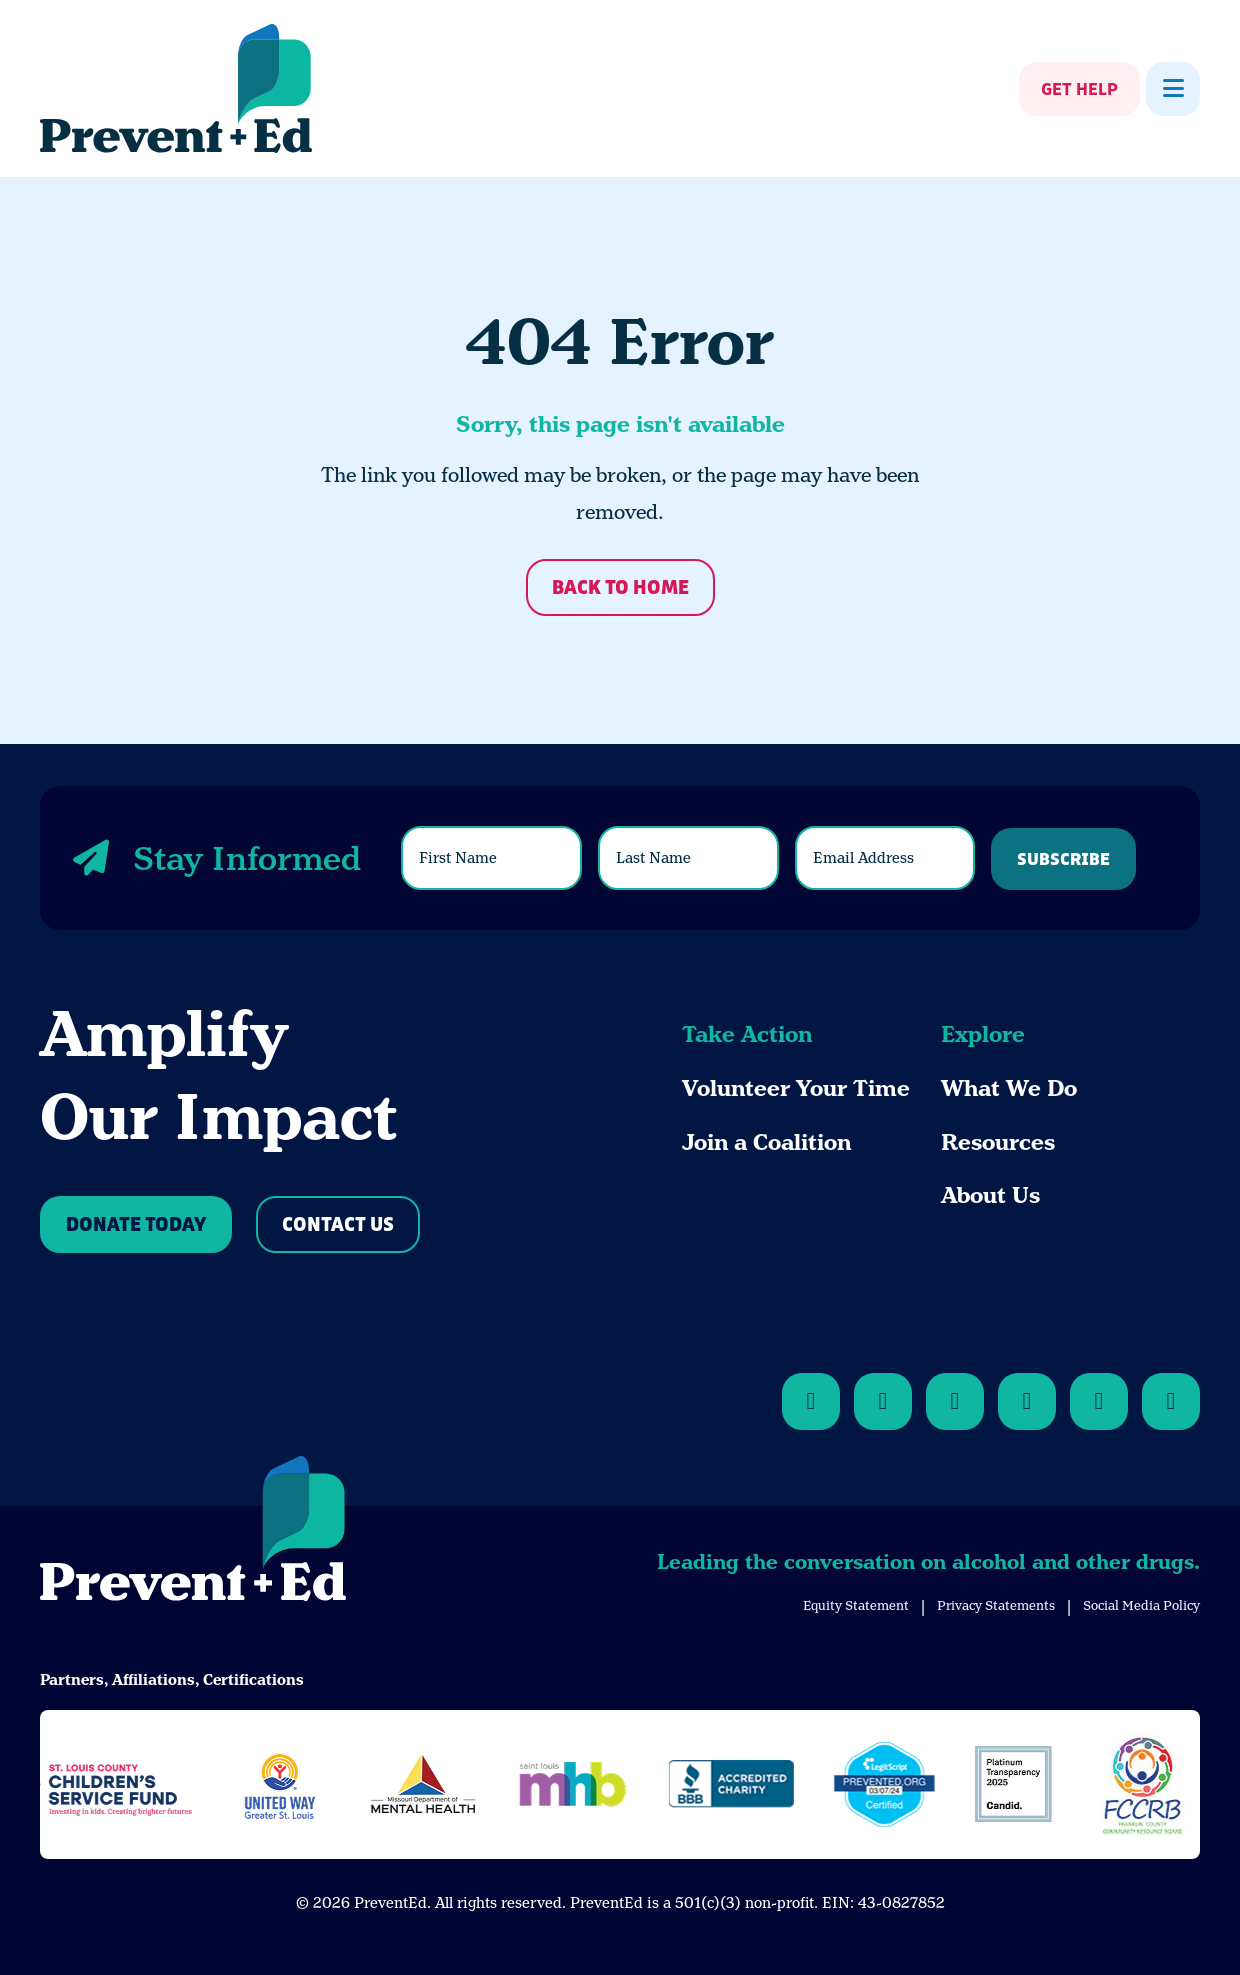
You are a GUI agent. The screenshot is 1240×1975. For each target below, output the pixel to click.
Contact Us (338, 1225)
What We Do (1009, 1088)
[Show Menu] (1173, 89)
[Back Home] (176, 88)
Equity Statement (856, 1605)
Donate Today (136, 1225)
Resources (998, 1142)
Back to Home (620, 588)
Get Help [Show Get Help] (1079, 90)
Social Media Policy (1141, 1605)
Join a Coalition (766, 1142)
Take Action (747, 1034)
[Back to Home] (193, 1532)
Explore (983, 1034)
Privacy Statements (996, 1605)
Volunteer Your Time (796, 1088)
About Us (990, 1195)
